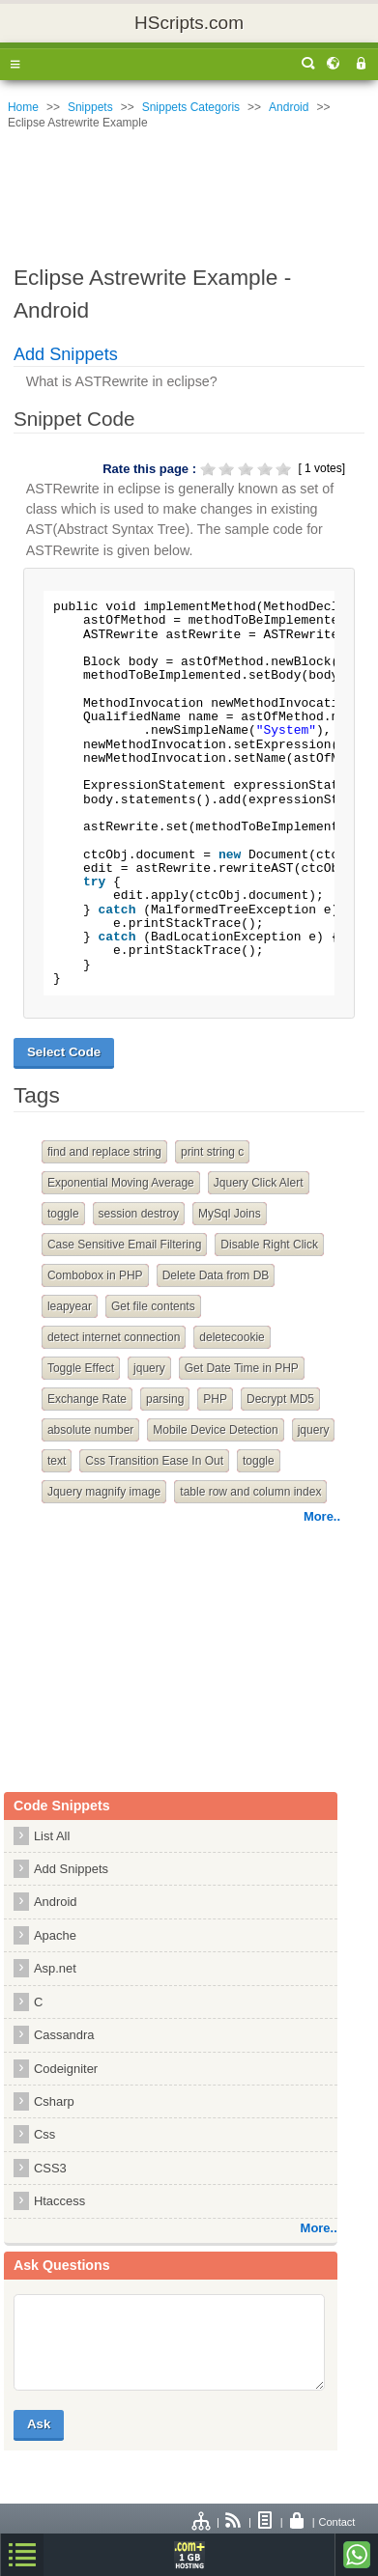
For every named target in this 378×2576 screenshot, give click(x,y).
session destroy (139, 1213)
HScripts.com (189, 23)
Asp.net (55, 1968)
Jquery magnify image (103, 1491)
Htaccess (59, 2201)
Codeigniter (66, 2068)
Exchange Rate (87, 1399)
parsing (165, 1399)
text (56, 1461)
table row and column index (250, 1491)
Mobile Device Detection (215, 1430)
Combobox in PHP (95, 1275)
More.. (322, 1516)
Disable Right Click (269, 1244)
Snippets (90, 107)
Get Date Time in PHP (242, 1368)
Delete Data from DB (216, 1275)
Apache (55, 1935)
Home (23, 107)
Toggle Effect (80, 1368)
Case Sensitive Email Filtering (124, 1244)
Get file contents (153, 1306)
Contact (337, 2522)
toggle (63, 1213)
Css (44, 2134)
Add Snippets (66, 354)
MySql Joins (229, 1213)
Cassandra (64, 2035)
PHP (215, 1399)
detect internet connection (113, 1337)
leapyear (69, 1306)
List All (52, 1836)
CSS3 (50, 2168)
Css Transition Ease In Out (154, 1461)
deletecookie (231, 1337)
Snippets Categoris (191, 107)
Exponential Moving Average (120, 1183)
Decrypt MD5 (280, 1399)
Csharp (54, 2101)
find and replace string (104, 1152)
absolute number (90, 1430)
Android (288, 107)
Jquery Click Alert (259, 1183)
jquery (149, 1368)
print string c (212, 1152)
